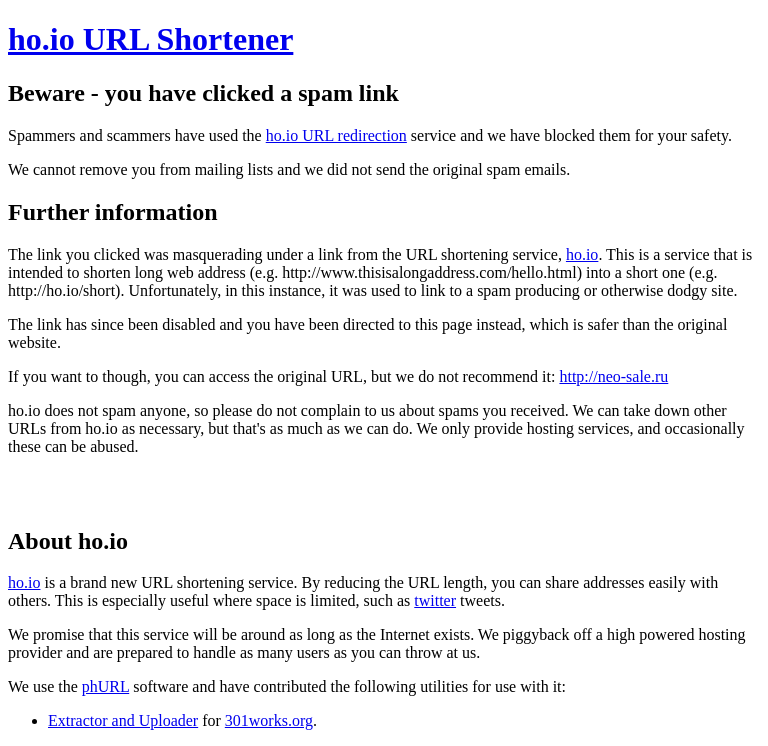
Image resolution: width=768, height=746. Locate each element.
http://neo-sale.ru (613, 376)
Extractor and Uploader (123, 720)
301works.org (269, 720)
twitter (435, 600)
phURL (105, 686)
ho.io (582, 254)
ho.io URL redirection (336, 135)
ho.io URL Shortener (150, 39)
